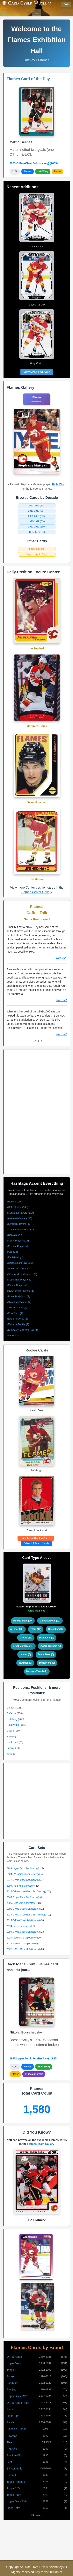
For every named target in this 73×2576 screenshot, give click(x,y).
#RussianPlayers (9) (18, 1246)
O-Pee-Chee (14, 2356)
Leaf (9, 2462)
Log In (66, 4)
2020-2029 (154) (37, 505)
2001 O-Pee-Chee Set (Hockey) (23, 1908)
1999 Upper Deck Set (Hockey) (23, 1868)
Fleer (10, 2442)
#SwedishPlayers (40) (19, 1223)
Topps (10, 2370)
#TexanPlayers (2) (17, 1307)
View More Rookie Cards (36, 1538)
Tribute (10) (25, 1637)
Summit (11, 2475)
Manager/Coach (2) (36, 1671)
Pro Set (11, 2389)
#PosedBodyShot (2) (18, 1296)
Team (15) (35, 1629)
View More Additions (37, 372)
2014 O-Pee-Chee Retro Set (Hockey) (27, 1891)
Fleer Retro (13, 2507)
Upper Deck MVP (17, 2396)
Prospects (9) (46, 1637)
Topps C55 (13, 2488)
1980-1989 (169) (37, 526)
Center (11, 1707)
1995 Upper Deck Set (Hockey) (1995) (33, 2058)
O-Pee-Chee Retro (18, 2402)
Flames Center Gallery (36, 892)
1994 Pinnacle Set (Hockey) (21, 1885)
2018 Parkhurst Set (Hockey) (22, 1943)
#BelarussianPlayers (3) (20, 1262)
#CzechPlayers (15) (18, 1240)
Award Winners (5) (50, 1646)
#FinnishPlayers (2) (17, 1285)
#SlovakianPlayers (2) (19, 1302)
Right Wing (58, 484)
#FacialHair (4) (15, 1257)
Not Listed (13, 1742)
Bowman (12, 2435)
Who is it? (61, 957)
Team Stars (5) (46, 1654)
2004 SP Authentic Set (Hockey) (24, 1874)
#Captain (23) (14, 1234)
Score (10, 2376)
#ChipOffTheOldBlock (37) (21, 1229)
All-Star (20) (16, 1629)
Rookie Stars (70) (22, 1620)
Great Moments (36, 1610)
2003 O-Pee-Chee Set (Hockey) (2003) (34, 163)
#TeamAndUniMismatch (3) (22, 1274)
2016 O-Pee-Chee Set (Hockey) (23, 1920)
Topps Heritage (16, 2481)
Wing (10, 1753)
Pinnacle (12, 2409)
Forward (12, 1748)
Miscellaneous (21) (50, 1620)
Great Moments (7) (23, 1646)
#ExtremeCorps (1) (17, 1318)
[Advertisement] (36, 1110)
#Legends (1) (14, 1335)
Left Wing (12, 1719)
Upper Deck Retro (17, 2501)
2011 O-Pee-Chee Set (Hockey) (23, 1880)
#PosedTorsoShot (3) (18, 1268)
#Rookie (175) (15, 1201)
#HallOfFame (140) (17, 1207)
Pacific (11, 2422)
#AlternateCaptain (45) (19, 1218)
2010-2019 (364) (37, 511)
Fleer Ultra (13, 2415)
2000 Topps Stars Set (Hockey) (23, 1897)
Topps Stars (14, 2494)
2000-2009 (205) (37, 516)
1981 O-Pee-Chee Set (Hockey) (23, 1949)
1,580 (36, 2109)
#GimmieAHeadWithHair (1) (22, 1329)
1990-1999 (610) (37, 521)
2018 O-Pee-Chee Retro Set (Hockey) (27, 1914)
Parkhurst (12, 2383)
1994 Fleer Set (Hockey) (20, 1926)
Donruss (12, 2449)
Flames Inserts (37, 549)
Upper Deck (14, 2363)
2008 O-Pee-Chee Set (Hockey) (23, 1931)
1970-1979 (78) (37, 532)
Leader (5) (25, 1654)
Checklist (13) (55, 1629)
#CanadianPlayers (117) (20, 1212)
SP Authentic (14, 2468)
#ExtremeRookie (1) (18, 1324)
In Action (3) (25, 1662)
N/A (9, 1736)
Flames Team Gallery (40, 2143)
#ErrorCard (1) (15, 1313)
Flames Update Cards (37, 554)
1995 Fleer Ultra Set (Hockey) (22, 1903)
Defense (12, 1713)
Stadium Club (15, 2455)
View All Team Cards (36, 1543)
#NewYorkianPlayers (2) (20, 1290)
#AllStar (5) (13, 1251)
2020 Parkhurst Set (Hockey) (22, 1937)
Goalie (11, 1730)
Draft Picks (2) (47, 1662)
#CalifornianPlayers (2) (19, 1279)
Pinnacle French (16, 2428)
